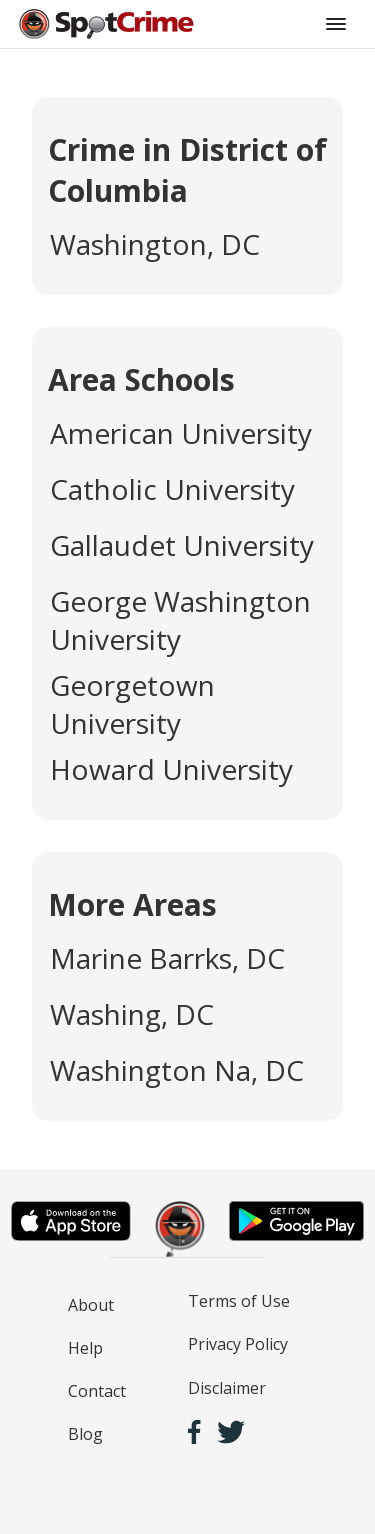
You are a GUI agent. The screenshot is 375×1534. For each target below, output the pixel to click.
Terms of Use (239, 1301)
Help (85, 1348)
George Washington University (180, 620)
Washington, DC (155, 244)
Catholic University (172, 489)
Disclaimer (227, 1388)
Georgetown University (132, 704)
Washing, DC (132, 1014)
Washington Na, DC (177, 1070)
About (91, 1305)
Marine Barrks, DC (167, 958)
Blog (85, 1434)
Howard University (171, 769)
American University (181, 433)
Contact (97, 1391)
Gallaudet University (182, 545)
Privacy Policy (238, 1344)
